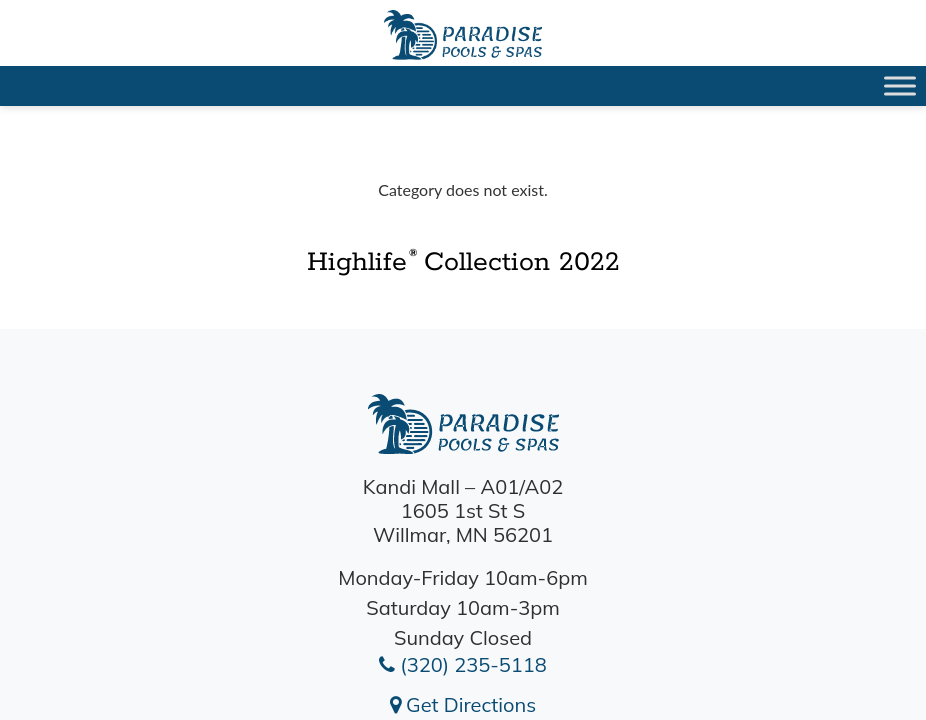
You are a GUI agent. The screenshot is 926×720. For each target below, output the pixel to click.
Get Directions (463, 704)
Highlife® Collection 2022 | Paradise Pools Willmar (463, 35)
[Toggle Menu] (900, 85)
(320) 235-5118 (463, 664)
